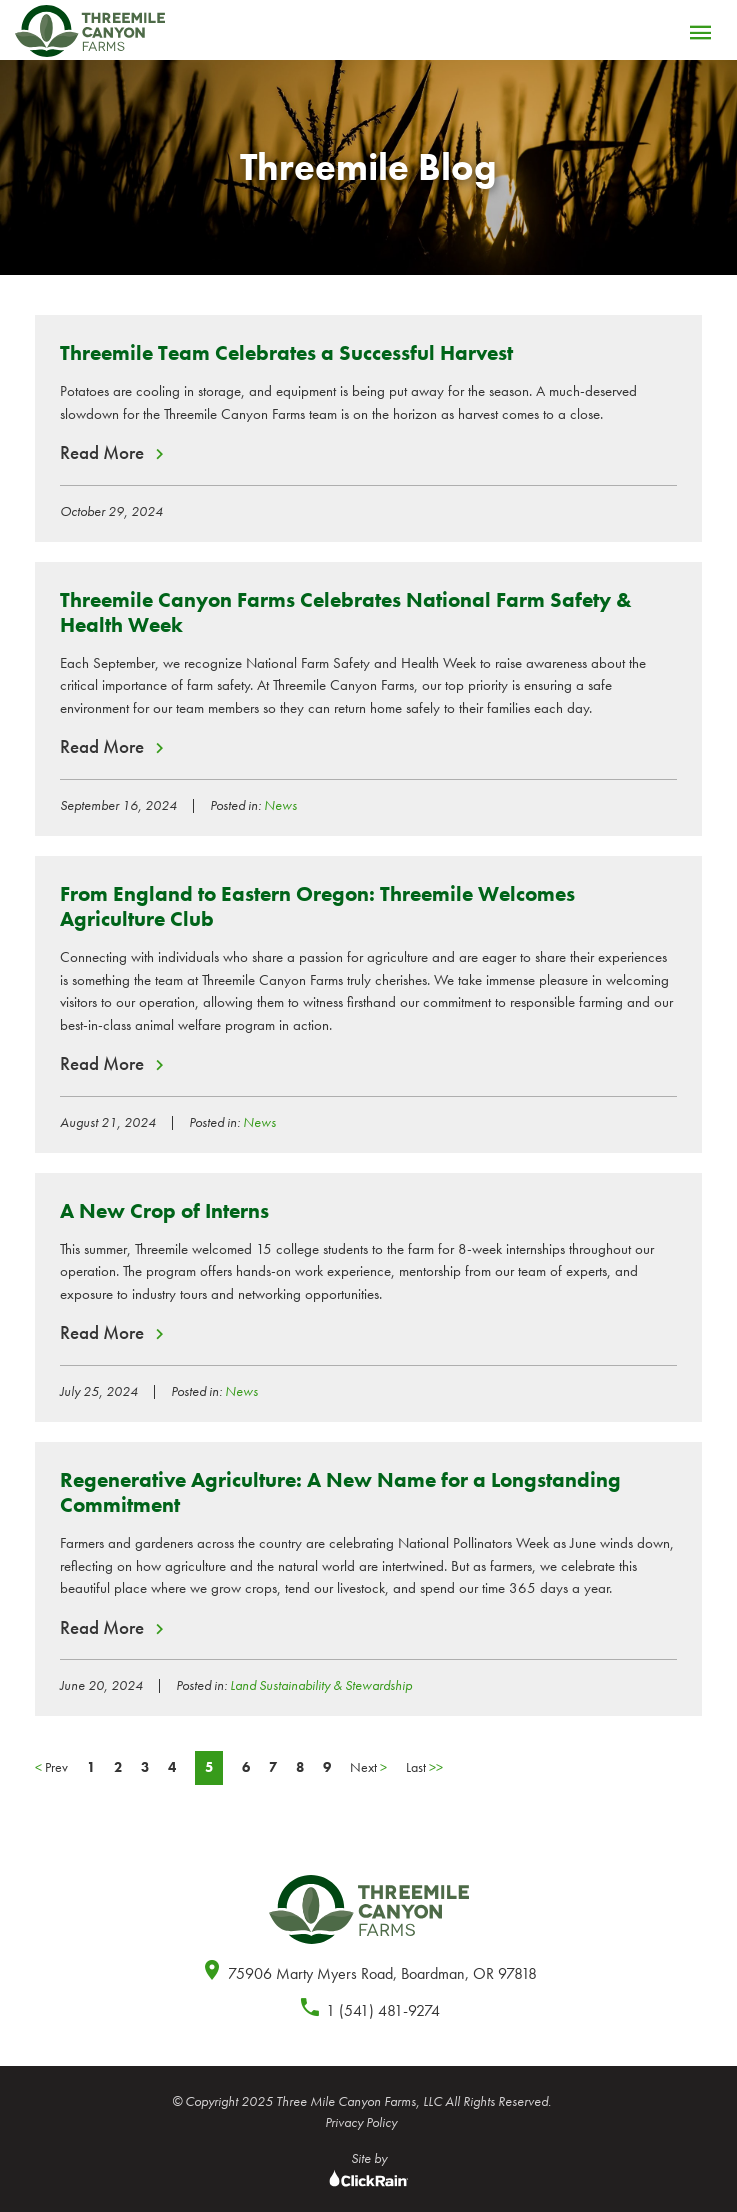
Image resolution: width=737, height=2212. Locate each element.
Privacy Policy (361, 2122)
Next (368, 1767)
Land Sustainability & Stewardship (321, 1685)
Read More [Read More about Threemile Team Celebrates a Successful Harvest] (102, 453)
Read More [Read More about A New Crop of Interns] (102, 1333)
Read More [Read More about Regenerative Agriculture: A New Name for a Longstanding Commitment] (102, 1628)
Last (424, 1767)
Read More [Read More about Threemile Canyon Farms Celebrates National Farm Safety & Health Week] (102, 747)
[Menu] (701, 33)
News (280, 805)
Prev (51, 1767)
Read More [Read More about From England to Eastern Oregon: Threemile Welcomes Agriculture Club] (102, 1064)
